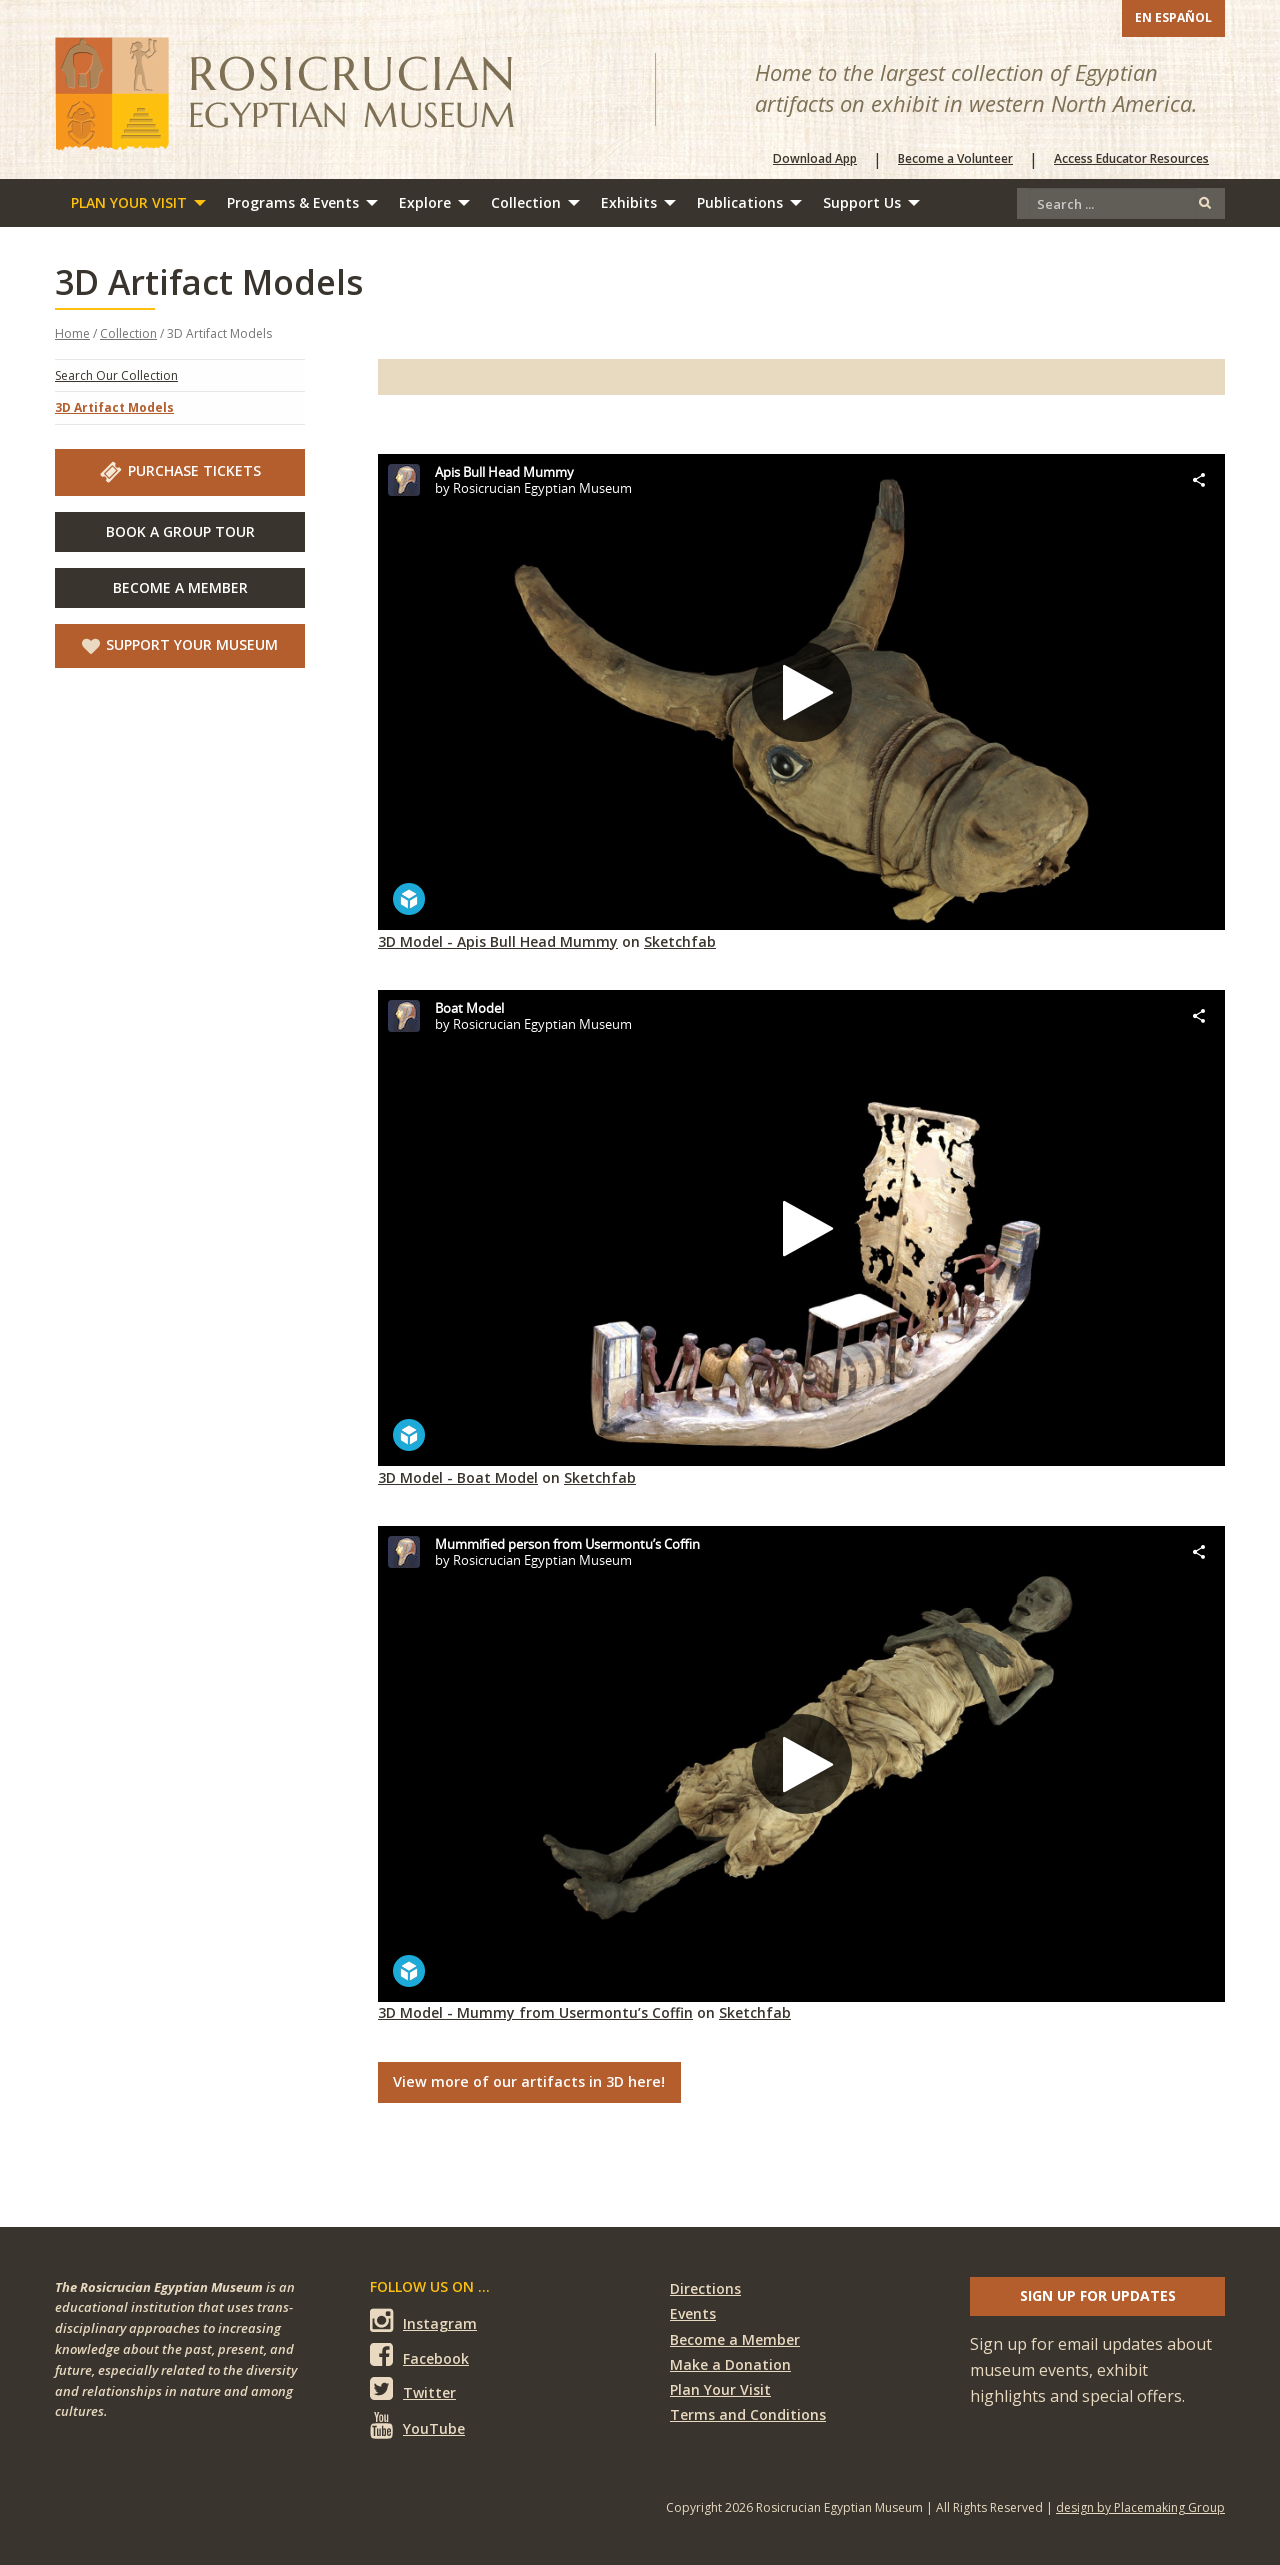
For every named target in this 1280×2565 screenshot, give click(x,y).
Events (693, 2313)
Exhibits (629, 202)
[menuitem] (133, 203)
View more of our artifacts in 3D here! (529, 2081)
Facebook (419, 2355)
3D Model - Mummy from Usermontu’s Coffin (535, 2012)
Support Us (862, 202)
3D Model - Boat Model (458, 1477)
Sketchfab (680, 941)
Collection (526, 202)
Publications (740, 202)
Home (72, 333)
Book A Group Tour (180, 531)
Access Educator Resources (1131, 159)
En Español (1173, 17)
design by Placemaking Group (1140, 2507)
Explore (425, 202)
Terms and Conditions (748, 2414)
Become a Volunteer (955, 159)
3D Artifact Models (114, 407)
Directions (705, 2288)
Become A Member (180, 587)
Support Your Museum (180, 645)
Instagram (423, 2320)
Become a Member (735, 2339)
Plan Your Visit (129, 202)
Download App (815, 159)
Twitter (413, 2389)
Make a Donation (730, 2364)
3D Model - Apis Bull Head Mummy (498, 941)
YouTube (417, 2425)
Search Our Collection (116, 375)
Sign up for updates (1098, 2295)
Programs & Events (293, 202)
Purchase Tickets (180, 472)
